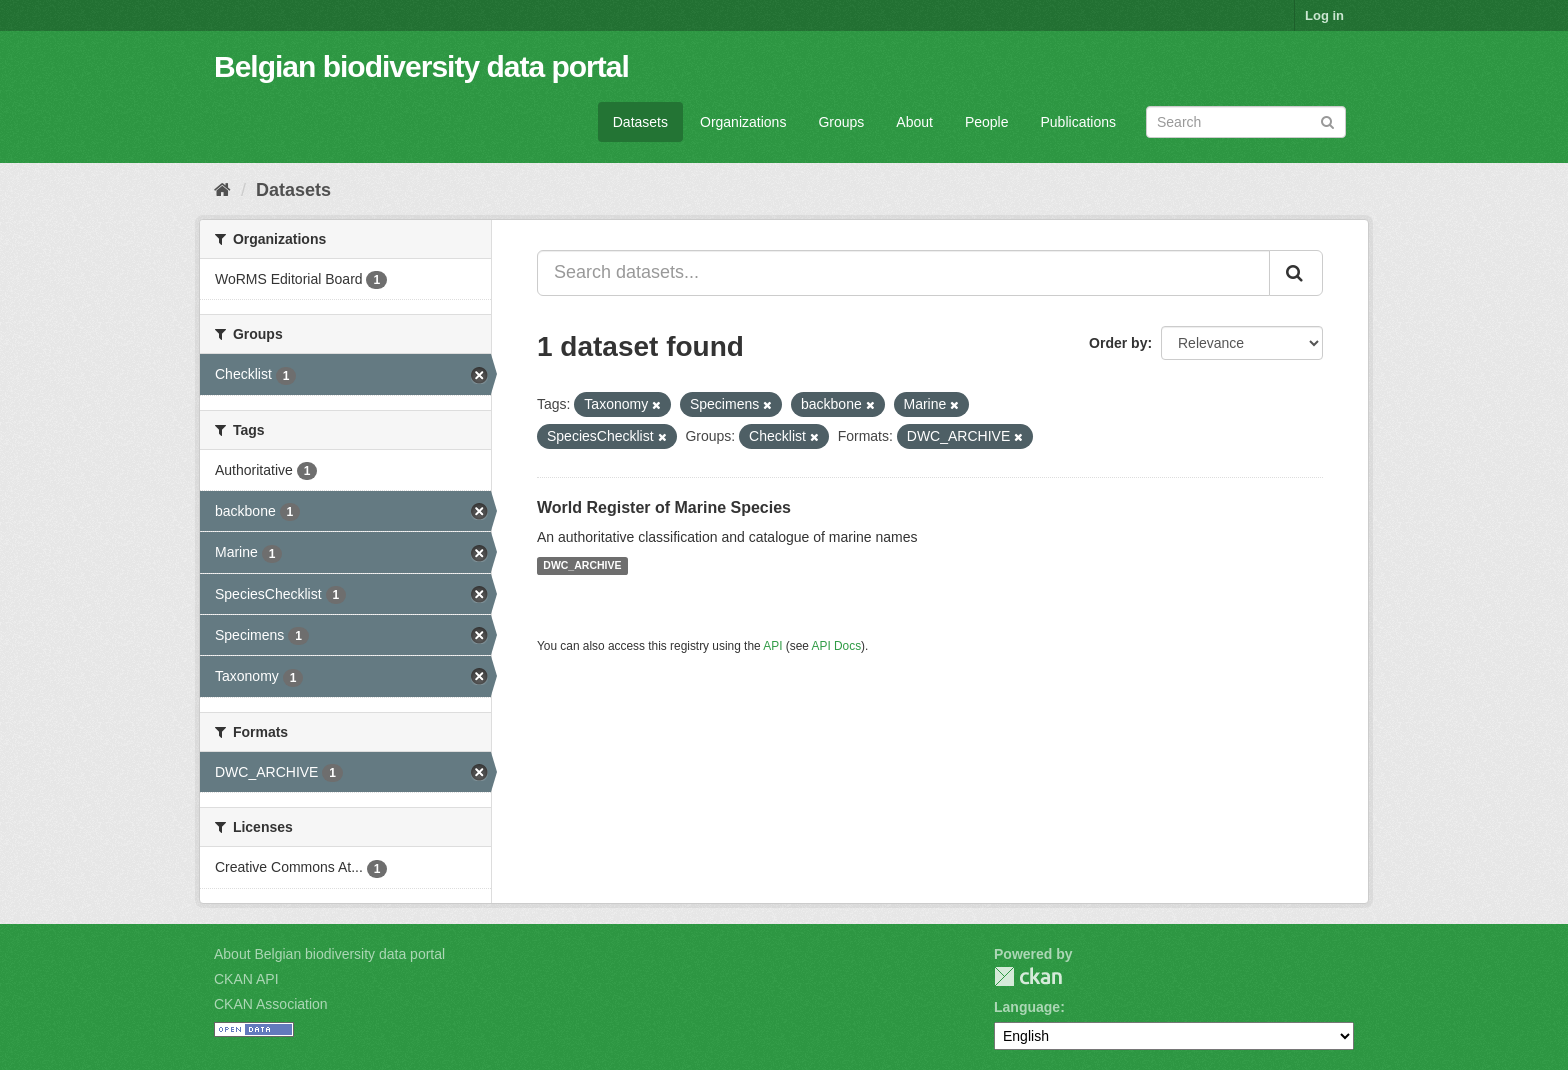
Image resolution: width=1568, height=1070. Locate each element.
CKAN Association (271, 1004)
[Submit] (1327, 120)
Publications (1079, 122)
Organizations (743, 122)
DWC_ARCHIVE (582, 566)
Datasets (640, 122)
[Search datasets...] (903, 273)
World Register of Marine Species (664, 507)
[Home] (222, 190)
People (987, 122)
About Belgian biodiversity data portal (329, 954)
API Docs (837, 646)
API (772, 646)
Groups (841, 122)
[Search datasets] (1246, 122)
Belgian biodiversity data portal (421, 66)
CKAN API (246, 979)
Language (1027, 1007)
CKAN (1028, 976)
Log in (1324, 15)
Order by (1118, 343)
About (914, 122)
